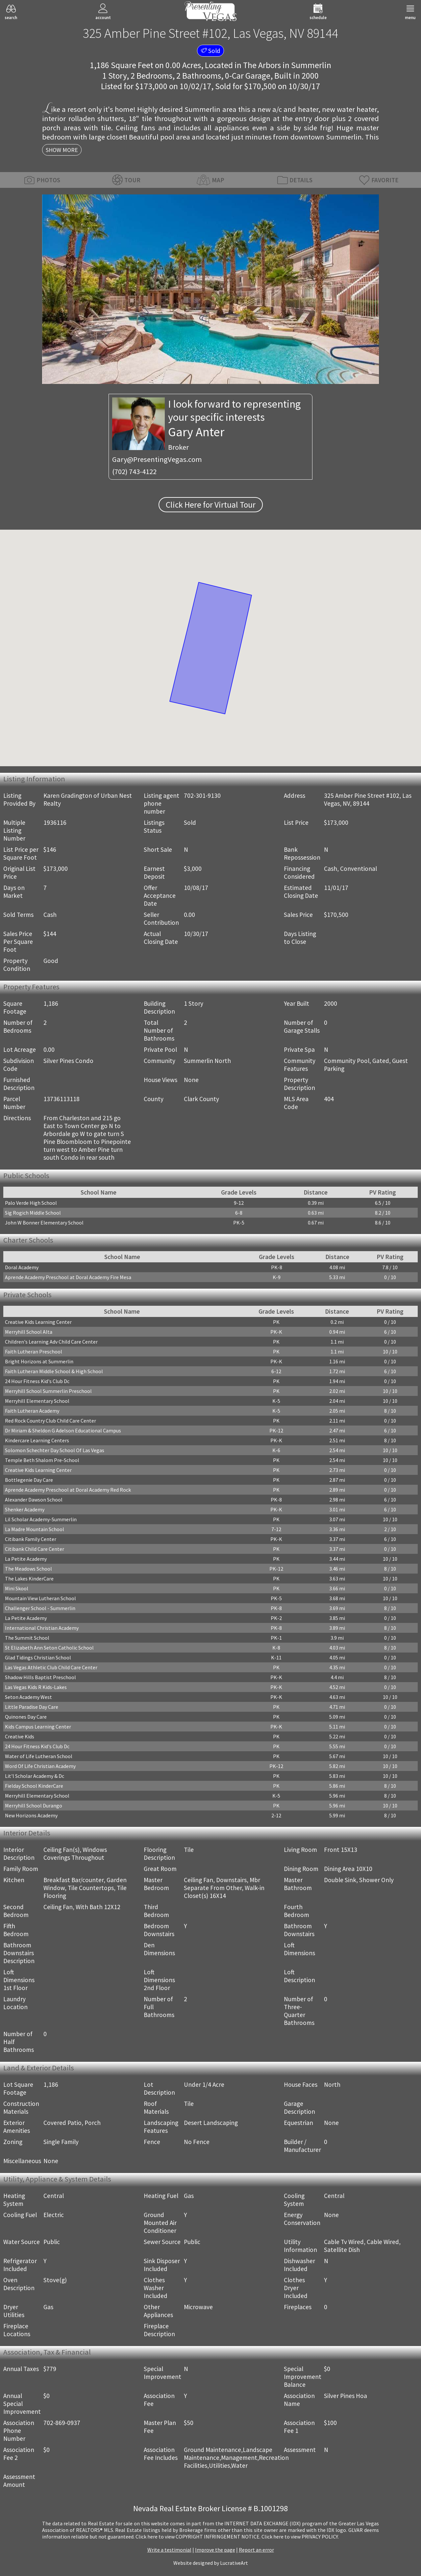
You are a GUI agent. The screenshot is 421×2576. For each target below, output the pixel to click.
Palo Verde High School (31, 1203)
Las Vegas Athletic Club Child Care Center (51, 1667)
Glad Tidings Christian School (38, 1657)
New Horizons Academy (31, 1815)
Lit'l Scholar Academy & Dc (34, 1776)
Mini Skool (16, 1588)
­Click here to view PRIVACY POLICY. (300, 2536)
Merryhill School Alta (28, 1331)
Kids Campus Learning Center (38, 1726)
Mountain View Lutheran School (40, 1598)
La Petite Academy (26, 1558)
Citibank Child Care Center (34, 1549)
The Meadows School (28, 1568)
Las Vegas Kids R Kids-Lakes (36, 1687)
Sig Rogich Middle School (33, 1212)
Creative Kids (19, 1736)
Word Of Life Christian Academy (40, 1766)
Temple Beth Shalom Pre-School (42, 1460)
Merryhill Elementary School (37, 1401)
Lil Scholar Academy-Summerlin (41, 1519)
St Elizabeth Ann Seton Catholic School (49, 1647)
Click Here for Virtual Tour (211, 504)
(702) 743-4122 (134, 471)
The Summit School (27, 1637)
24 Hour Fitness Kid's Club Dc (37, 1381)
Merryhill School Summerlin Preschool (48, 1391)
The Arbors (262, 65)
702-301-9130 (202, 795)
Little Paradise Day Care (31, 1707)
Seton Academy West (28, 1697)
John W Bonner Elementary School (44, 1222)
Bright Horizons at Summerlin (39, 1361)
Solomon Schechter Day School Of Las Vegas (54, 1450)
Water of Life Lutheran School (38, 1756)
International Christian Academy (42, 1628)
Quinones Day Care (26, 1716)
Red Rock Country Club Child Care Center (50, 1420)
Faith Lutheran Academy (32, 1410)
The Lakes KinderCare (29, 1578)
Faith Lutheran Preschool (33, 1351)
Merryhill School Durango (33, 1805)
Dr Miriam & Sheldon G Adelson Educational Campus (63, 1430)
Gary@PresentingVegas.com (157, 459)
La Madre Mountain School (34, 1529)
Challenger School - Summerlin (40, 1608)
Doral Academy (21, 1267)
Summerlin (311, 65)
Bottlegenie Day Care (29, 1480)
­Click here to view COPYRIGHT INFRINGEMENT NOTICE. (198, 2536)
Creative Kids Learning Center (38, 1322)
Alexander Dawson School (33, 1499)
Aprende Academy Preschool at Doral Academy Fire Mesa (68, 1277)
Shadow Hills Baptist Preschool (40, 1677)
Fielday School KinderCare (34, 1785)
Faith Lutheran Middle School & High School (54, 1371)
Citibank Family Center (30, 1539)
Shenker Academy (24, 1509)
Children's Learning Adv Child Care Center (51, 1341)
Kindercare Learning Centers (37, 1440)
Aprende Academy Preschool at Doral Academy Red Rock (68, 1489)
